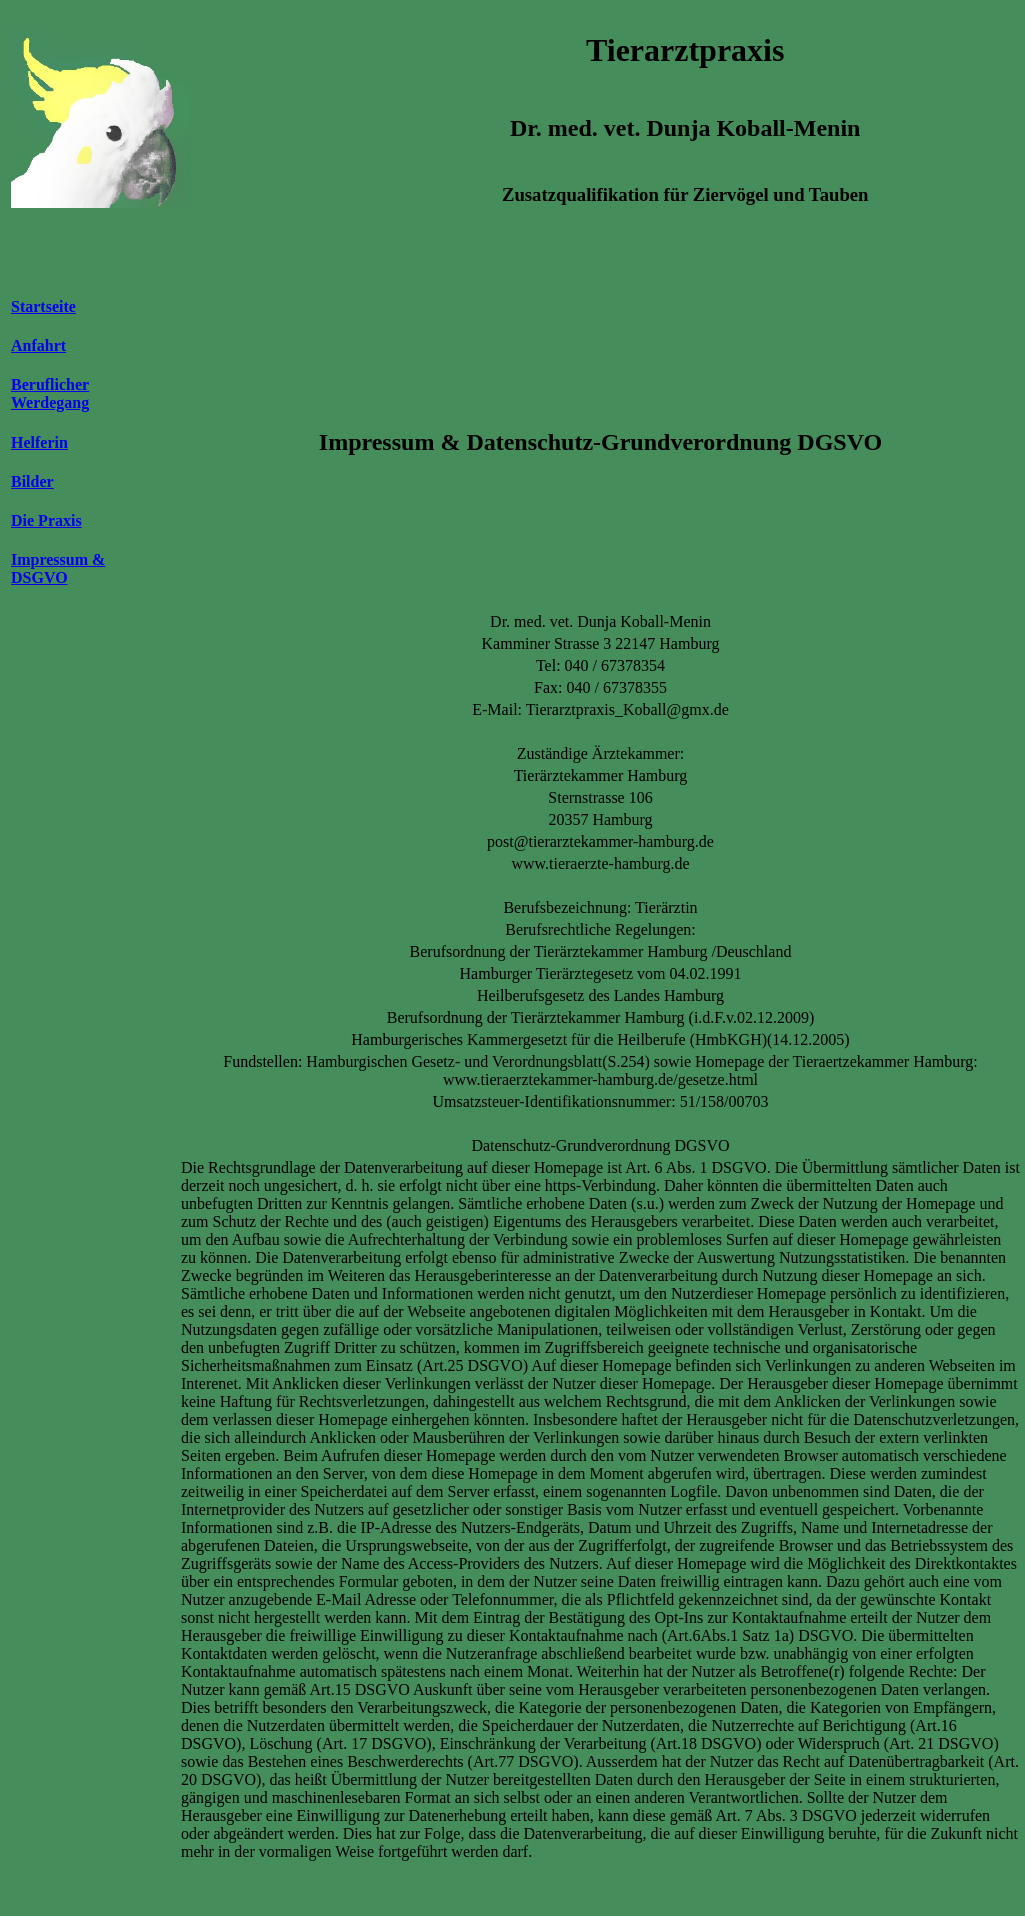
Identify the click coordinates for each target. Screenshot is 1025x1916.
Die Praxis (46, 520)
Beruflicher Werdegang (50, 393)
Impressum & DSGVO (58, 568)
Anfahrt (38, 345)
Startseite (43, 306)
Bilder (32, 481)
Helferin (39, 442)
